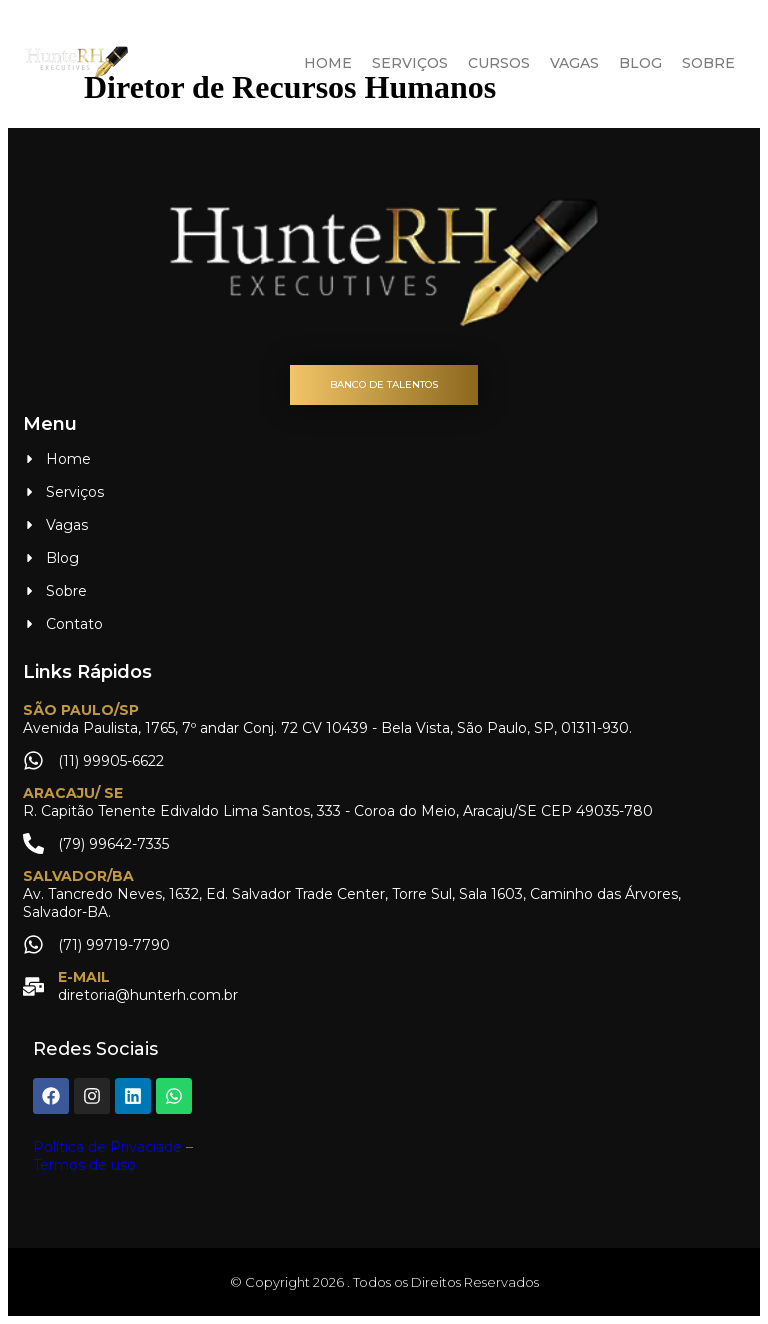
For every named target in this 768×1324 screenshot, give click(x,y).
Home (328, 63)
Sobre (708, 63)
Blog (640, 63)
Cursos (499, 63)
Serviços (410, 63)
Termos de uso (84, 1165)
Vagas (574, 63)
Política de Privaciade (107, 1147)
